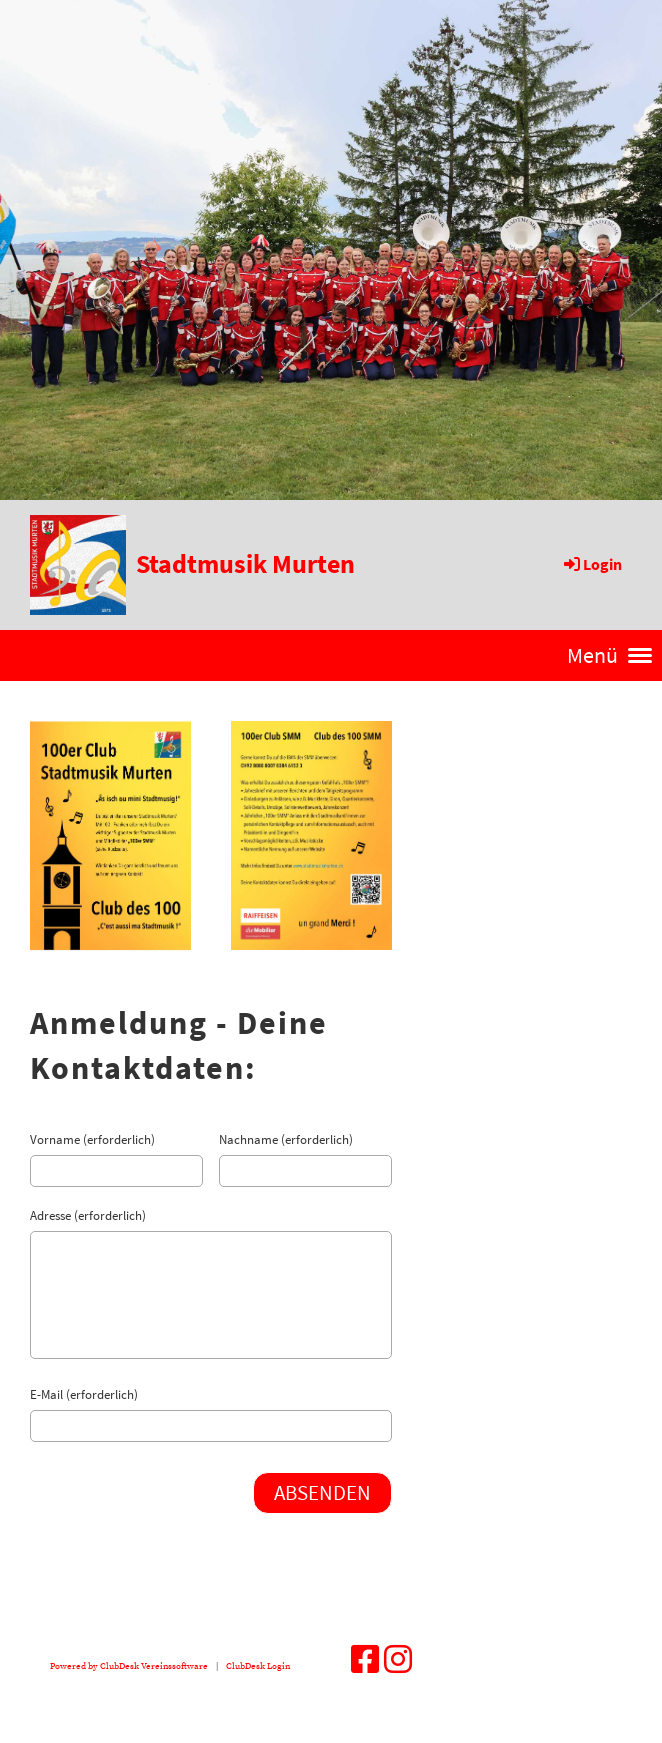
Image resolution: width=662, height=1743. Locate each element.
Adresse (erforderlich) (88, 1215)
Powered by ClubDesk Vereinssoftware (129, 1666)
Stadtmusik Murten (245, 563)
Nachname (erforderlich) (286, 1139)
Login (591, 564)
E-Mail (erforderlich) (84, 1394)
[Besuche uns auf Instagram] (398, 1662)
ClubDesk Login (258, 1666)
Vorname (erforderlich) (92, 1139)
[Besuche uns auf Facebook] (365, 1662)
